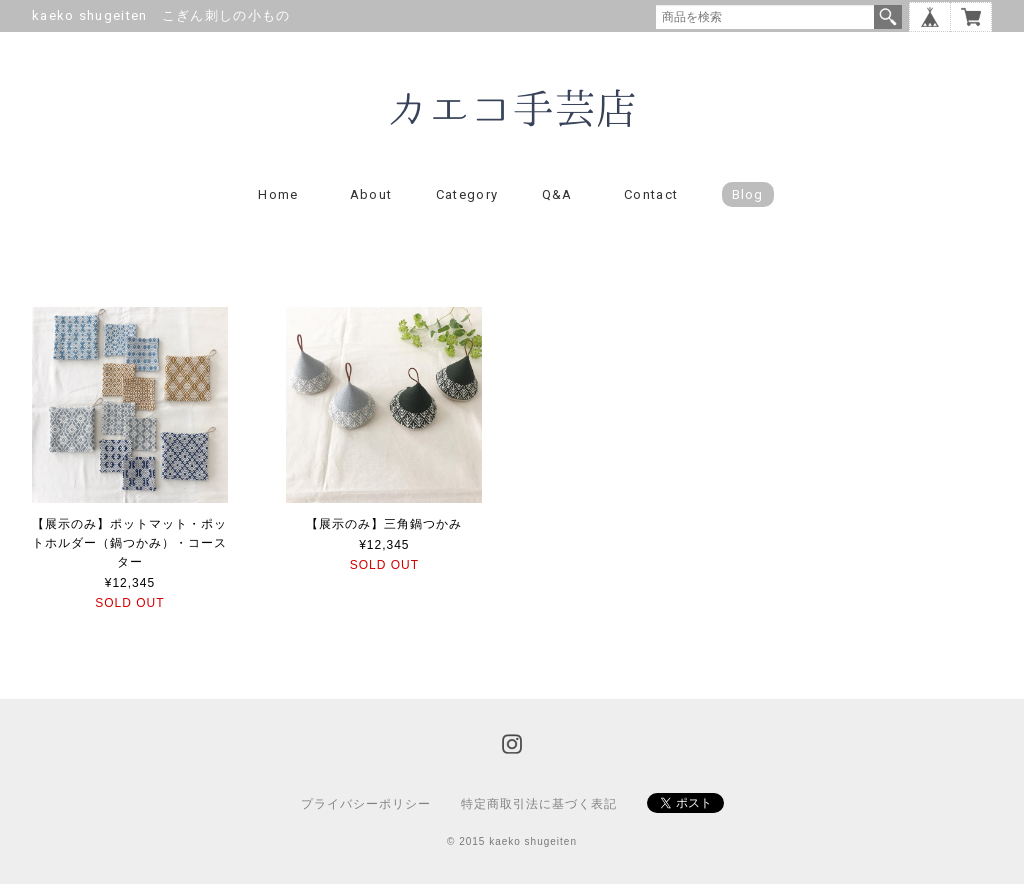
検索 (888, 17)
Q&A (557, 194)
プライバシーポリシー (366, 804)
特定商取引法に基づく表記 (539, 804)
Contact (651, 194)
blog (748, 194)
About (371, 194)
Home (278, 194)
